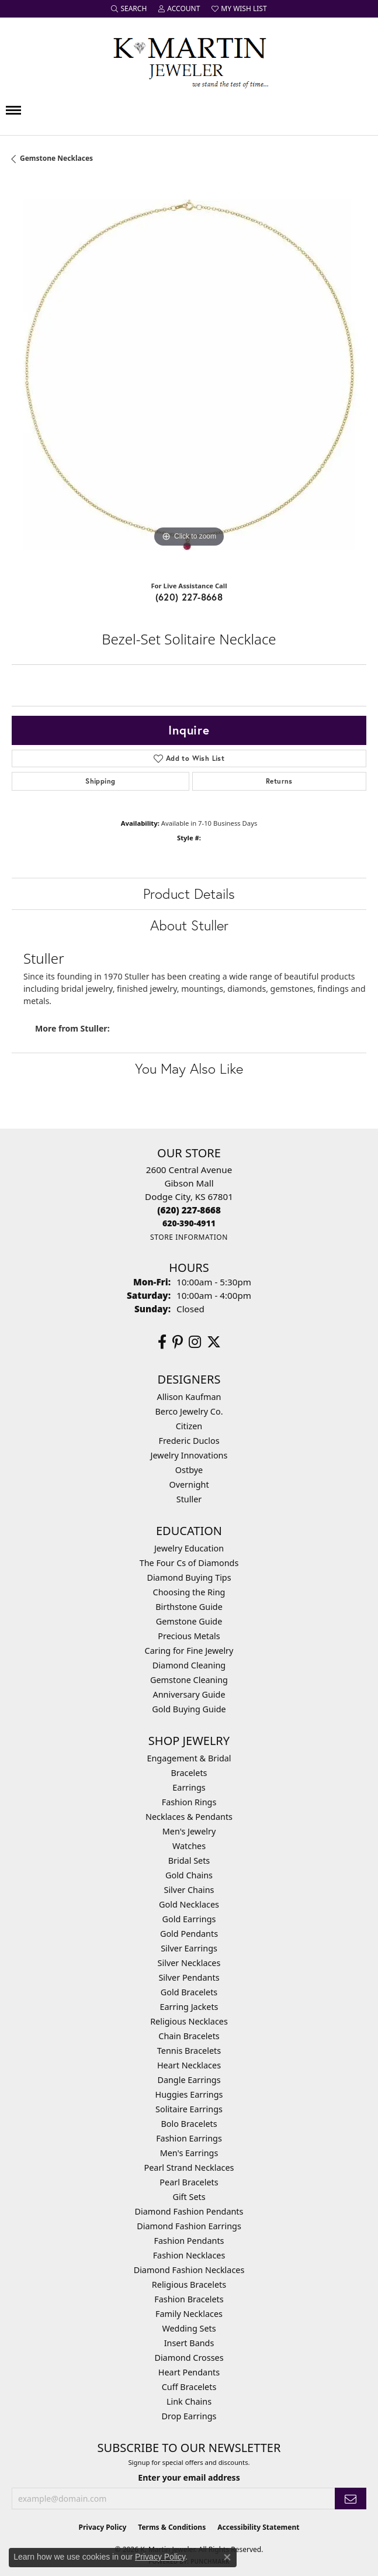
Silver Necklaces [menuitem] (189, 1962)
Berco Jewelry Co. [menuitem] (189, 1411)
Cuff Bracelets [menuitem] (189, 2386)
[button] (129, 9)
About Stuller (189, 925)
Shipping (100, 781)
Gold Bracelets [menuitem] (189, 1992)
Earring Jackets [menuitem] (189, 2006)
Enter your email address (189, 2477)
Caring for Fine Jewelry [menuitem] (189, 1650)
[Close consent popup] (227, 2557)
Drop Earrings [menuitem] (189, 2416)
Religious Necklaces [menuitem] (189, 2021)
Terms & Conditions (172, 2527)
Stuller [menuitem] (189, 1499)
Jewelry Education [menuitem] (189, 1548)
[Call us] (189, 1223)
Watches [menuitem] (189, 1845)
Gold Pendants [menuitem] (189, 1933)
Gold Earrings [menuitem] (189, 1919)
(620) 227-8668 (189, 597)
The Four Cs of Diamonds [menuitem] (189, 1562)
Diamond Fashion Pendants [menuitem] (189, 2211)
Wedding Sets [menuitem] (189, 2328)
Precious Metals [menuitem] (189, 1636)
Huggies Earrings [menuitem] (189, 2094)
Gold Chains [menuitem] (189, 1875)
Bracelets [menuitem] (189, 1772)
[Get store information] (189, 1237)
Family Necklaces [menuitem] (189, 2313)
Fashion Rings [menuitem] (189, 1802)
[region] (189, 376)
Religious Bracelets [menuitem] (189, 2284)
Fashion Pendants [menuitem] (189, 2240)
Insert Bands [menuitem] (189, 2343)
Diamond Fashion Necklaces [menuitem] (189, 2269)
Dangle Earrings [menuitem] (188, 2079)
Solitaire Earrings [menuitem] (189, 2109)
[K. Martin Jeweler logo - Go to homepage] (189, 60)
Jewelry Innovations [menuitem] (189, 1455)
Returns (279, 781)
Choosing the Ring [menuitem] (189, 1592)
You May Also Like (189, 1068)
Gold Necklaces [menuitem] (189, 1904)
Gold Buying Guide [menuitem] (189, 1709)
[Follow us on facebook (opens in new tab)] (162, 1342)
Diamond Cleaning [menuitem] (189, 1665)
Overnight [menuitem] (189, 1484)
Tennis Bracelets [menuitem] (189, 2050)
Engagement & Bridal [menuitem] (189, 1758)
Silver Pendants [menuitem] (188, 1977)
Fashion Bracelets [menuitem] (188, 2299)
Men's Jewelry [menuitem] (189, 1831)
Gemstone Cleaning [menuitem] (189, 1679)
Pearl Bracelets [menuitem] (188, 2182)
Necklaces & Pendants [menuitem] (189, 1816)
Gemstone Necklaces (56, 158)
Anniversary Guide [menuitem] (188, 1694)
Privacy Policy (103, 2527)
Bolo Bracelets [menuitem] (189, 2123)
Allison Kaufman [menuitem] (189, 1396)
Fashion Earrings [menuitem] (189, 2138)
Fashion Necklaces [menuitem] (189, 2255)
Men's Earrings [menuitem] (189, 2152)
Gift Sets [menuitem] (188, 2196)
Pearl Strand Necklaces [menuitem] (189, 2167)
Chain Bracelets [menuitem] (188, 2036)
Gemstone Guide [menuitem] (189, 1621)
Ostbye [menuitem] (189, 1469)
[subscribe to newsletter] (350, 2498)
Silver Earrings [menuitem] (189, 1948)
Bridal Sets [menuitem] (189, 1860)
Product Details (189, 893)
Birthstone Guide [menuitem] (189, 1606)
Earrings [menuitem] (188, 1787)
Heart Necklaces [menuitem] (189, 2065)
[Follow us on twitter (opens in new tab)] (214, 1342)
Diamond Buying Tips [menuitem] (189, 1577)
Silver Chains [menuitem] (189, 1889)
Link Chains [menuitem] (189, 2401)
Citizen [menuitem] (189, 1426)
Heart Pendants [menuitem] (189, 2372)
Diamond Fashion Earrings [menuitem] (189, 2226)
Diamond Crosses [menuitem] (188, 2357)
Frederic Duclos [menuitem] (188, 1440)
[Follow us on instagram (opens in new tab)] (195, 1342)
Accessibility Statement (258, 2527)
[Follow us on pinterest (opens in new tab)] (177, 1342)
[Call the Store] (189, 1210)
